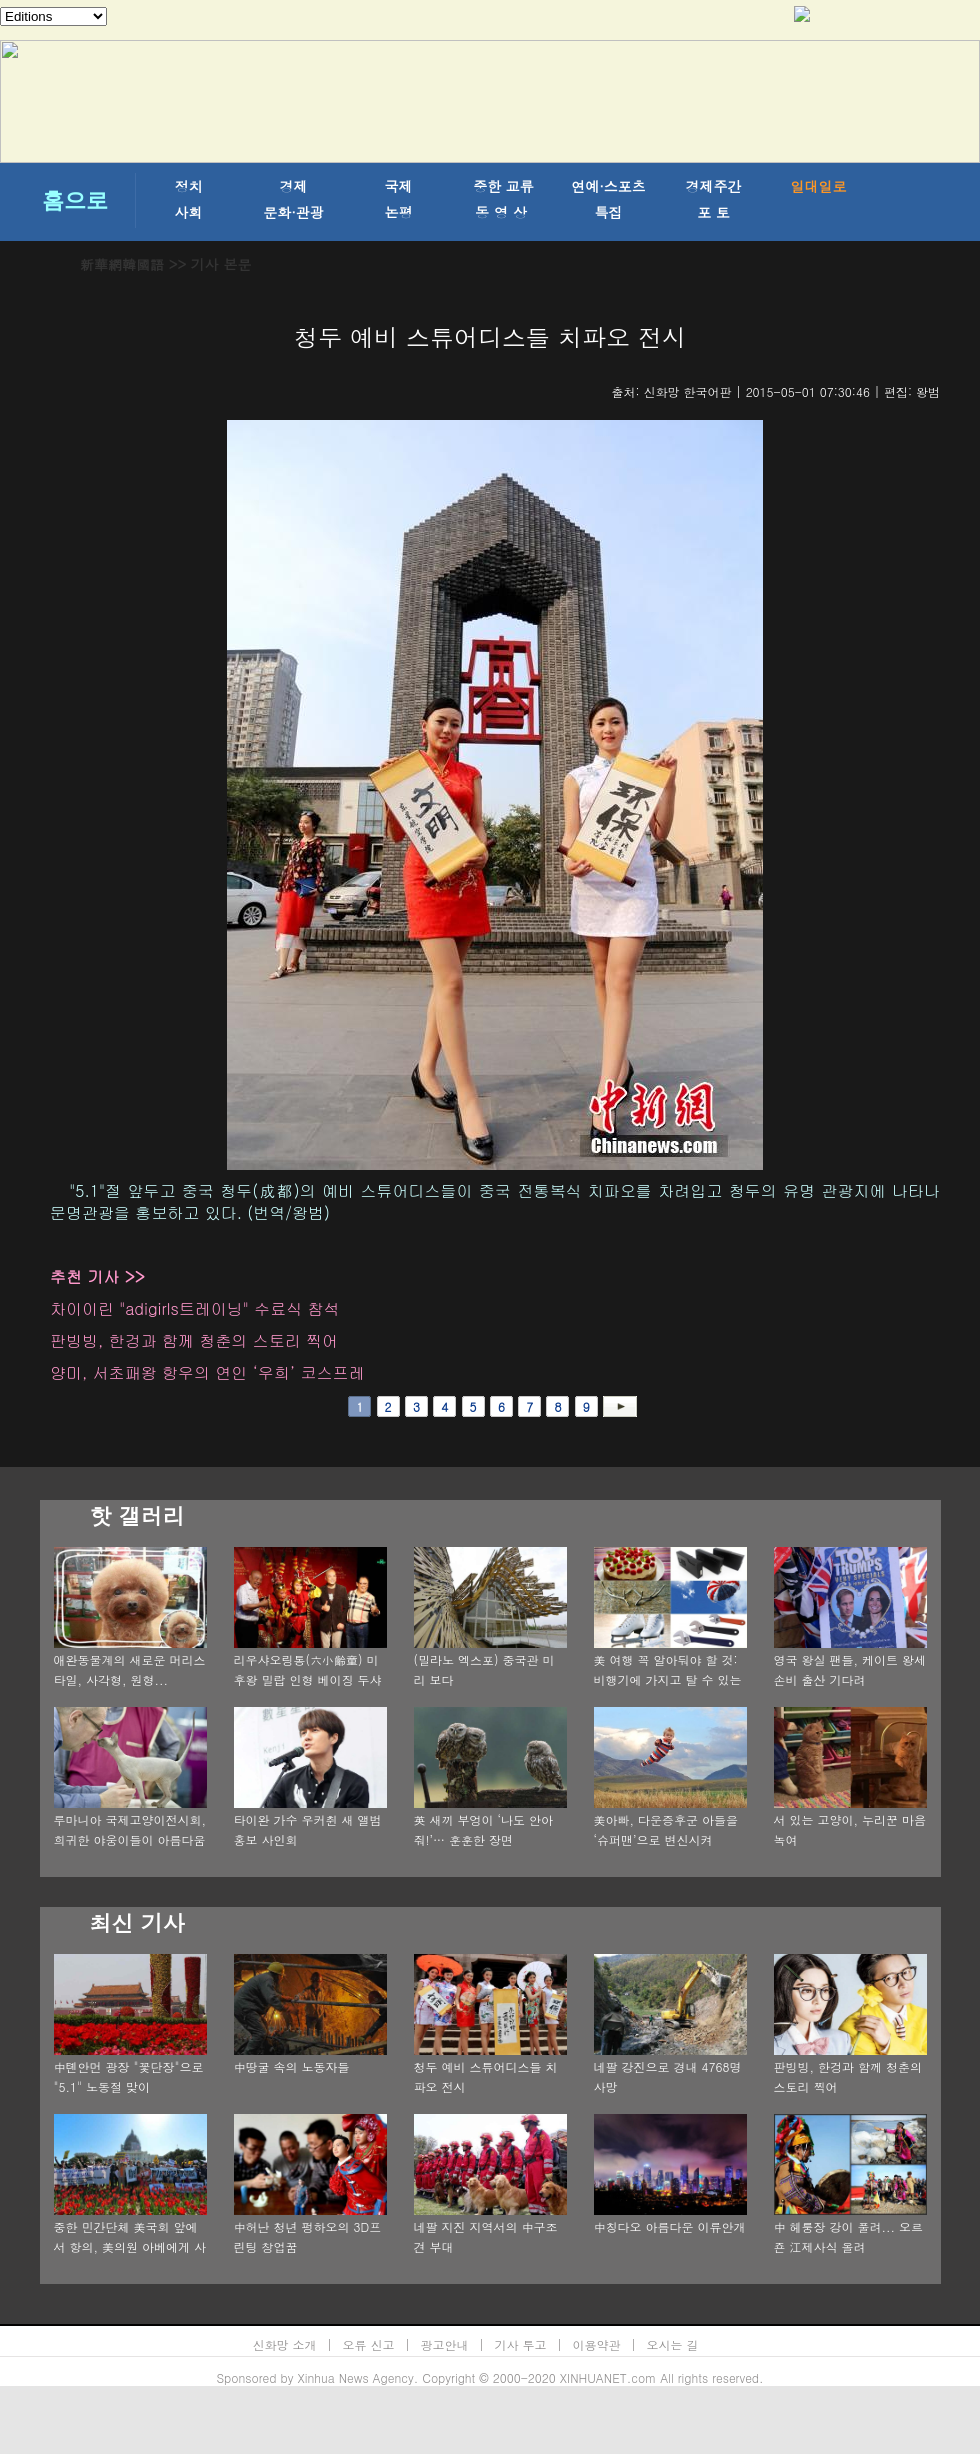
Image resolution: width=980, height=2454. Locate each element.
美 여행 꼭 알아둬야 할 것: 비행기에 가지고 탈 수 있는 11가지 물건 (668, 1679)
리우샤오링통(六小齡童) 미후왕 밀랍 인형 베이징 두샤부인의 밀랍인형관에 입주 (308, 1679)
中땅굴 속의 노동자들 (292, 2066)
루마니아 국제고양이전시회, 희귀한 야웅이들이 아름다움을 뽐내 (130, 1839)
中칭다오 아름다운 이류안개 (670, 2226)
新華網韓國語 (122, 264)
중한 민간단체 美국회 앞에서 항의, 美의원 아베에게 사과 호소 (130, 2246)
